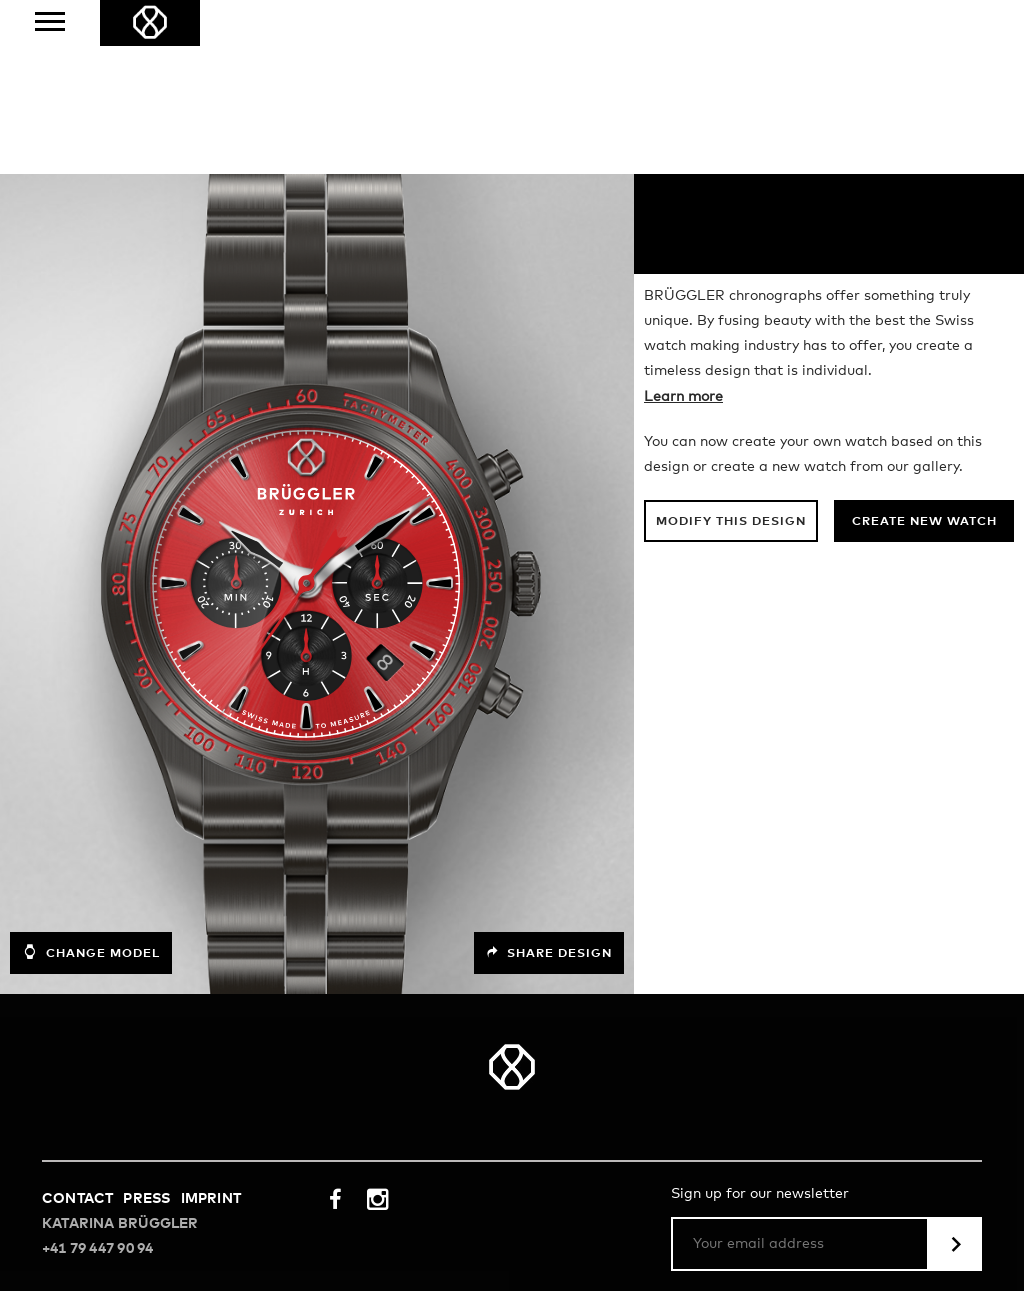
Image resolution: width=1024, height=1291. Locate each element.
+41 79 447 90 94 (97, 1075)
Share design (549, 779)
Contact (77, 1025)
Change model (91, 778)
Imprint (211, 1025)
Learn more (683, 223)
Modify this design (731, 348)
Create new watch (924, 348)
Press (146, 1025)
